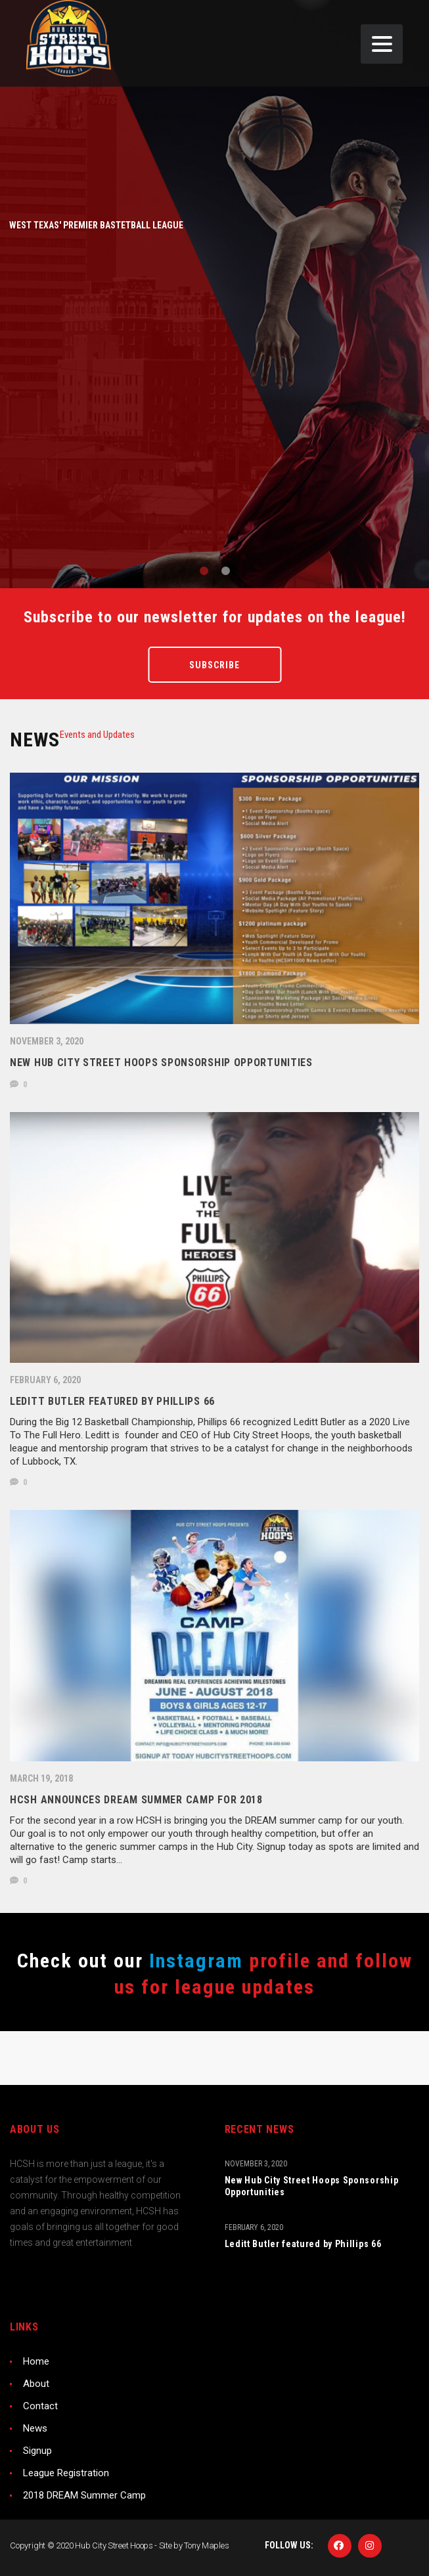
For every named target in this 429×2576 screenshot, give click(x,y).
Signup (37, 2451)
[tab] (97, 734)
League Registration (66, 2473)
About (36, 2384)
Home (36, 2361)
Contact (40, 2406)
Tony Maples (206, 2545)
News (35, 2428)
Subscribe (214, 665)
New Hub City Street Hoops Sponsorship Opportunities (312, 2186)
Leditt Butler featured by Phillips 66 (303, 2244)
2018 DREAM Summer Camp (84, 2495)
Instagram (193, 1960)
